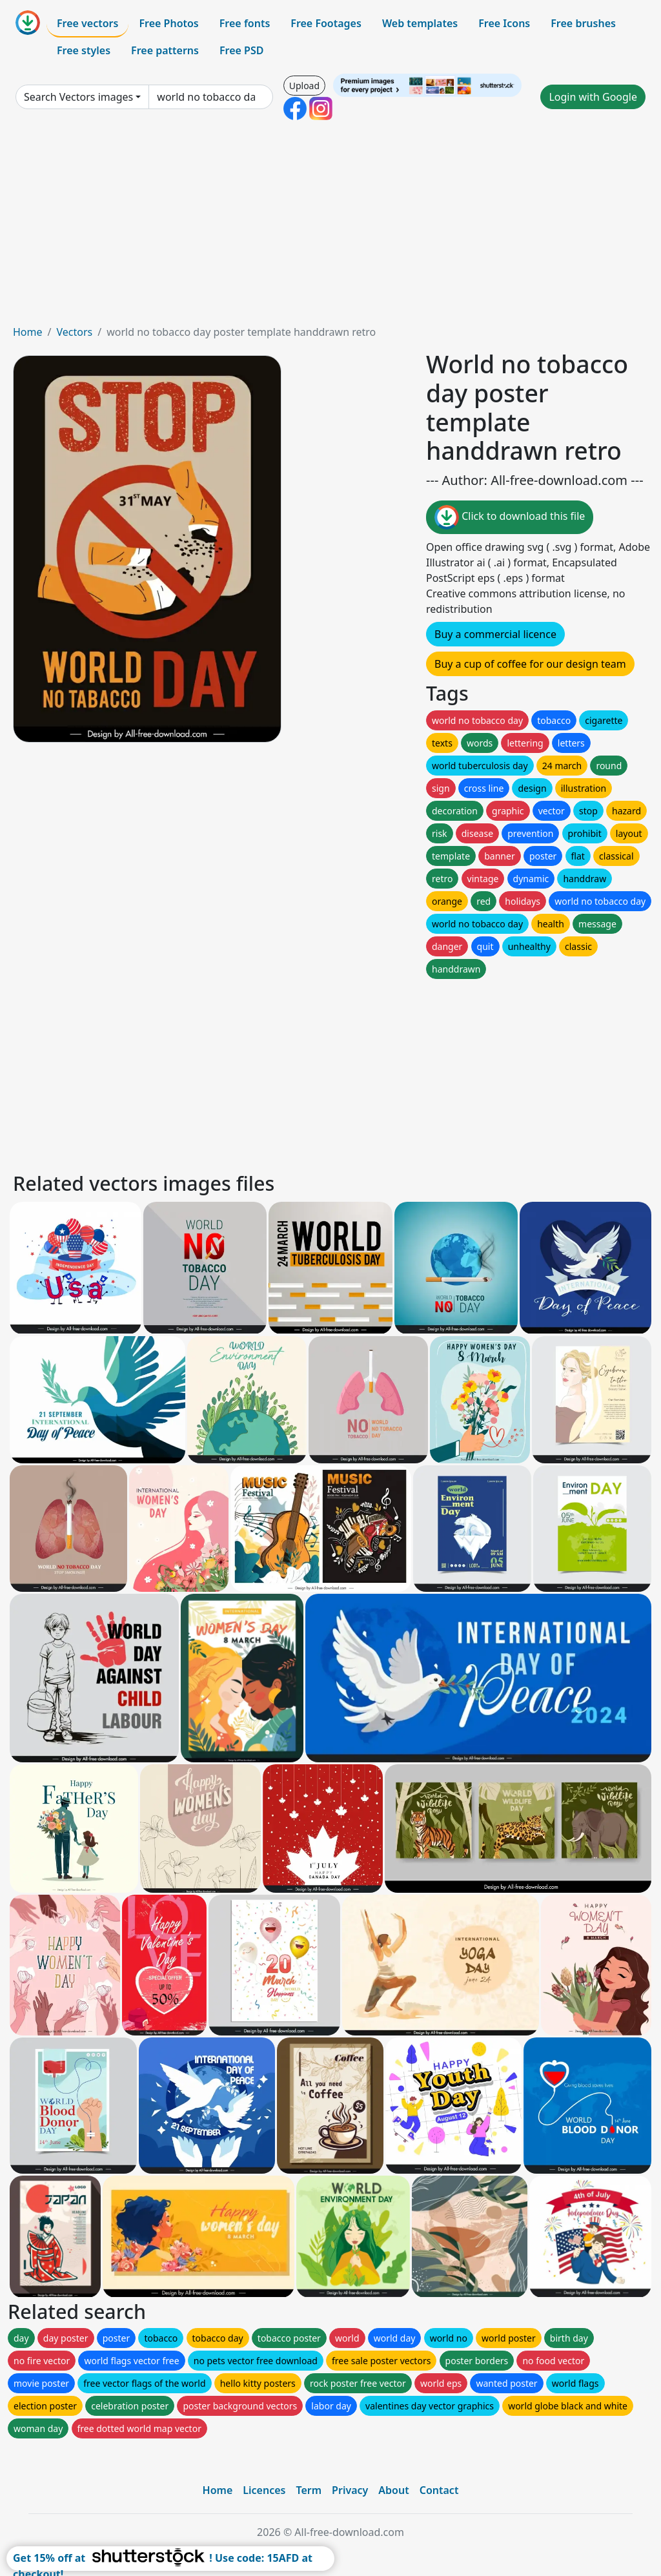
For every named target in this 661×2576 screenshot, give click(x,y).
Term (308, 2490)
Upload (304, 85)
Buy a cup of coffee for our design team (530, 664)
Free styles (83, 50)
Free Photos (168, 23)
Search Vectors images (78, 97)
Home (28, 332)
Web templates (420, 23)
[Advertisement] (330, 227)
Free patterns (165, 50)
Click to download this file (509, 517)
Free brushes (583, 23)
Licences (264, 2490)
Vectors (74, 332)
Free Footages (325, 23)
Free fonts (244, 23)
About (393, 2490)
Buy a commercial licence (495, 634)
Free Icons (504, 23)
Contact (439, 2490)
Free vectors (87, 23)
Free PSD (241, 50)
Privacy (350, 2490)
